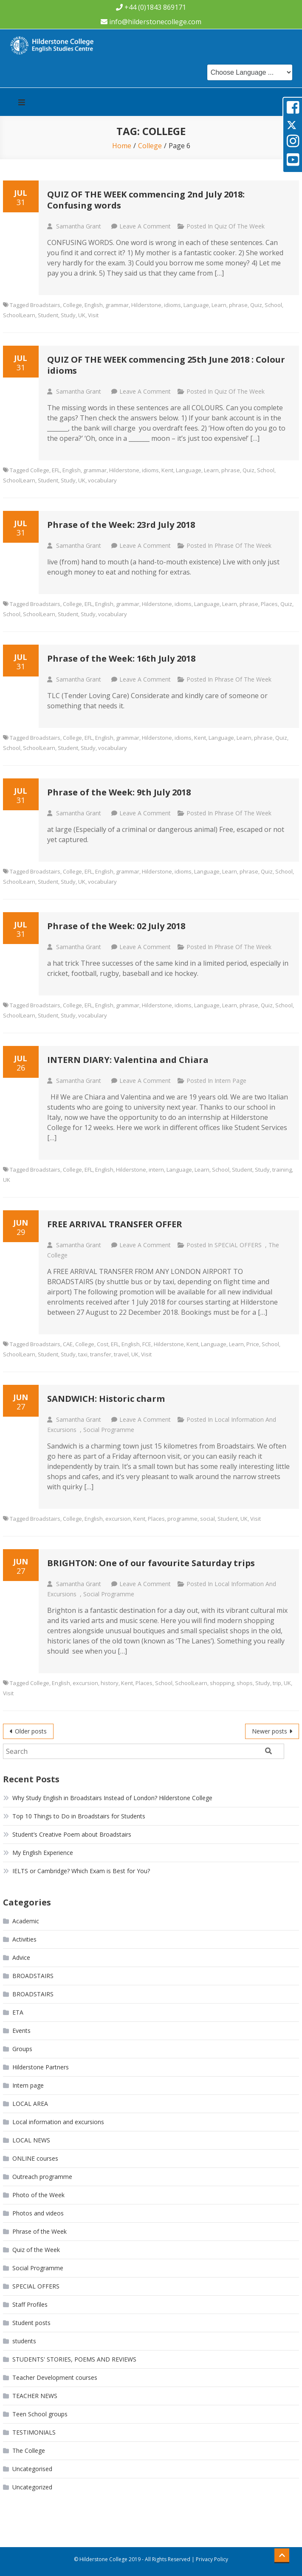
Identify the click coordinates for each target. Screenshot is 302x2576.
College (72, 305)
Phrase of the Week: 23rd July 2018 (121, 524)
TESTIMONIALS (34, 2432)
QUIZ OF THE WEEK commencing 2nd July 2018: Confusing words (146, 200)
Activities (24, 1939)
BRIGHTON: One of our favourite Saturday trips (151, 1563)
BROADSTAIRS (33, 1976)
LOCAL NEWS (31, 2140)
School (273, 305)
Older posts (31, 1731)
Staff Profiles (30, 2304)
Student (48, 315)
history (110, 1683)
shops (245, 1683)
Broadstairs (45, 305)
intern (156, 1169)
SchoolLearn (19, 315)
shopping (222, 1683)
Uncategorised (32, 2469)
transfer (100, 1354)
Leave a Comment (145, 226)
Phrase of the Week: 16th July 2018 (121, 658)
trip (277, 1683)
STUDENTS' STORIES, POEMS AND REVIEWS (74, 2359)
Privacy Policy (212, 2559)
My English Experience (42, 1853)
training (282, 1169)
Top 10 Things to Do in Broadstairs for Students (78, 1816)
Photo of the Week (38, 2195)
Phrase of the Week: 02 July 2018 (116, 926)
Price (252, 1344)
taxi (82, 1354)
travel (121, 1354)
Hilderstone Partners (40, 2067)
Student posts (31, 2323)
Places (269, 604)
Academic (25, 1921)
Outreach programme (42, 2177)
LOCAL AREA (30, 2104)
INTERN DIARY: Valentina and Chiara (128, 1059)
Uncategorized (32, 2487)
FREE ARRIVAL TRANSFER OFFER (114, 1224)
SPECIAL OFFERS (238, 1245)
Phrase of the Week (243, 545)
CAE (68, 1344)
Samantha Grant (78, 226)
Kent (167, 470)
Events (21, 2030)
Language (196, 305)
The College (28, 2450)
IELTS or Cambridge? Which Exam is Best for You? (81, 1871)
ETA (17, 2012)
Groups (22, 2049)
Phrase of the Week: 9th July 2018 (119, 792)
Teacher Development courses (54, 2377)
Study (68, 315)
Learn (219, 305)
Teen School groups (40, 2414)
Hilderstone (146, 305)
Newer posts (269, 1731)
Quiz (256, 305)
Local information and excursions (58, 2122)
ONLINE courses (35, 2158)
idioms (172, 305)
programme (182, 1518)
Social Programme (108, 1430)
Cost (102, 1344)
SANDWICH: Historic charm (106, 1398)
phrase (238, 305)
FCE (146, 1344)
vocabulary (102, 480)
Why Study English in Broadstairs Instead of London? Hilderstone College (112, 1798)
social (207, 1518)
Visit (93, 315)
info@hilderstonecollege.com (155, 21)
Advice (21, 1957)
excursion (118, 1518)
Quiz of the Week (240, 226)
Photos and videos (38, 2213)
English (94, 305)
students (24, 2341)
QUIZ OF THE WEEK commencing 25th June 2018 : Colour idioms (166, 365)
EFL (56, 470)
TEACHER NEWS (34, 2396)
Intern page (230, 1081)
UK (81, 315)
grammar (117, 305)
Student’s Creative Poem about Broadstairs (71, 1834)
